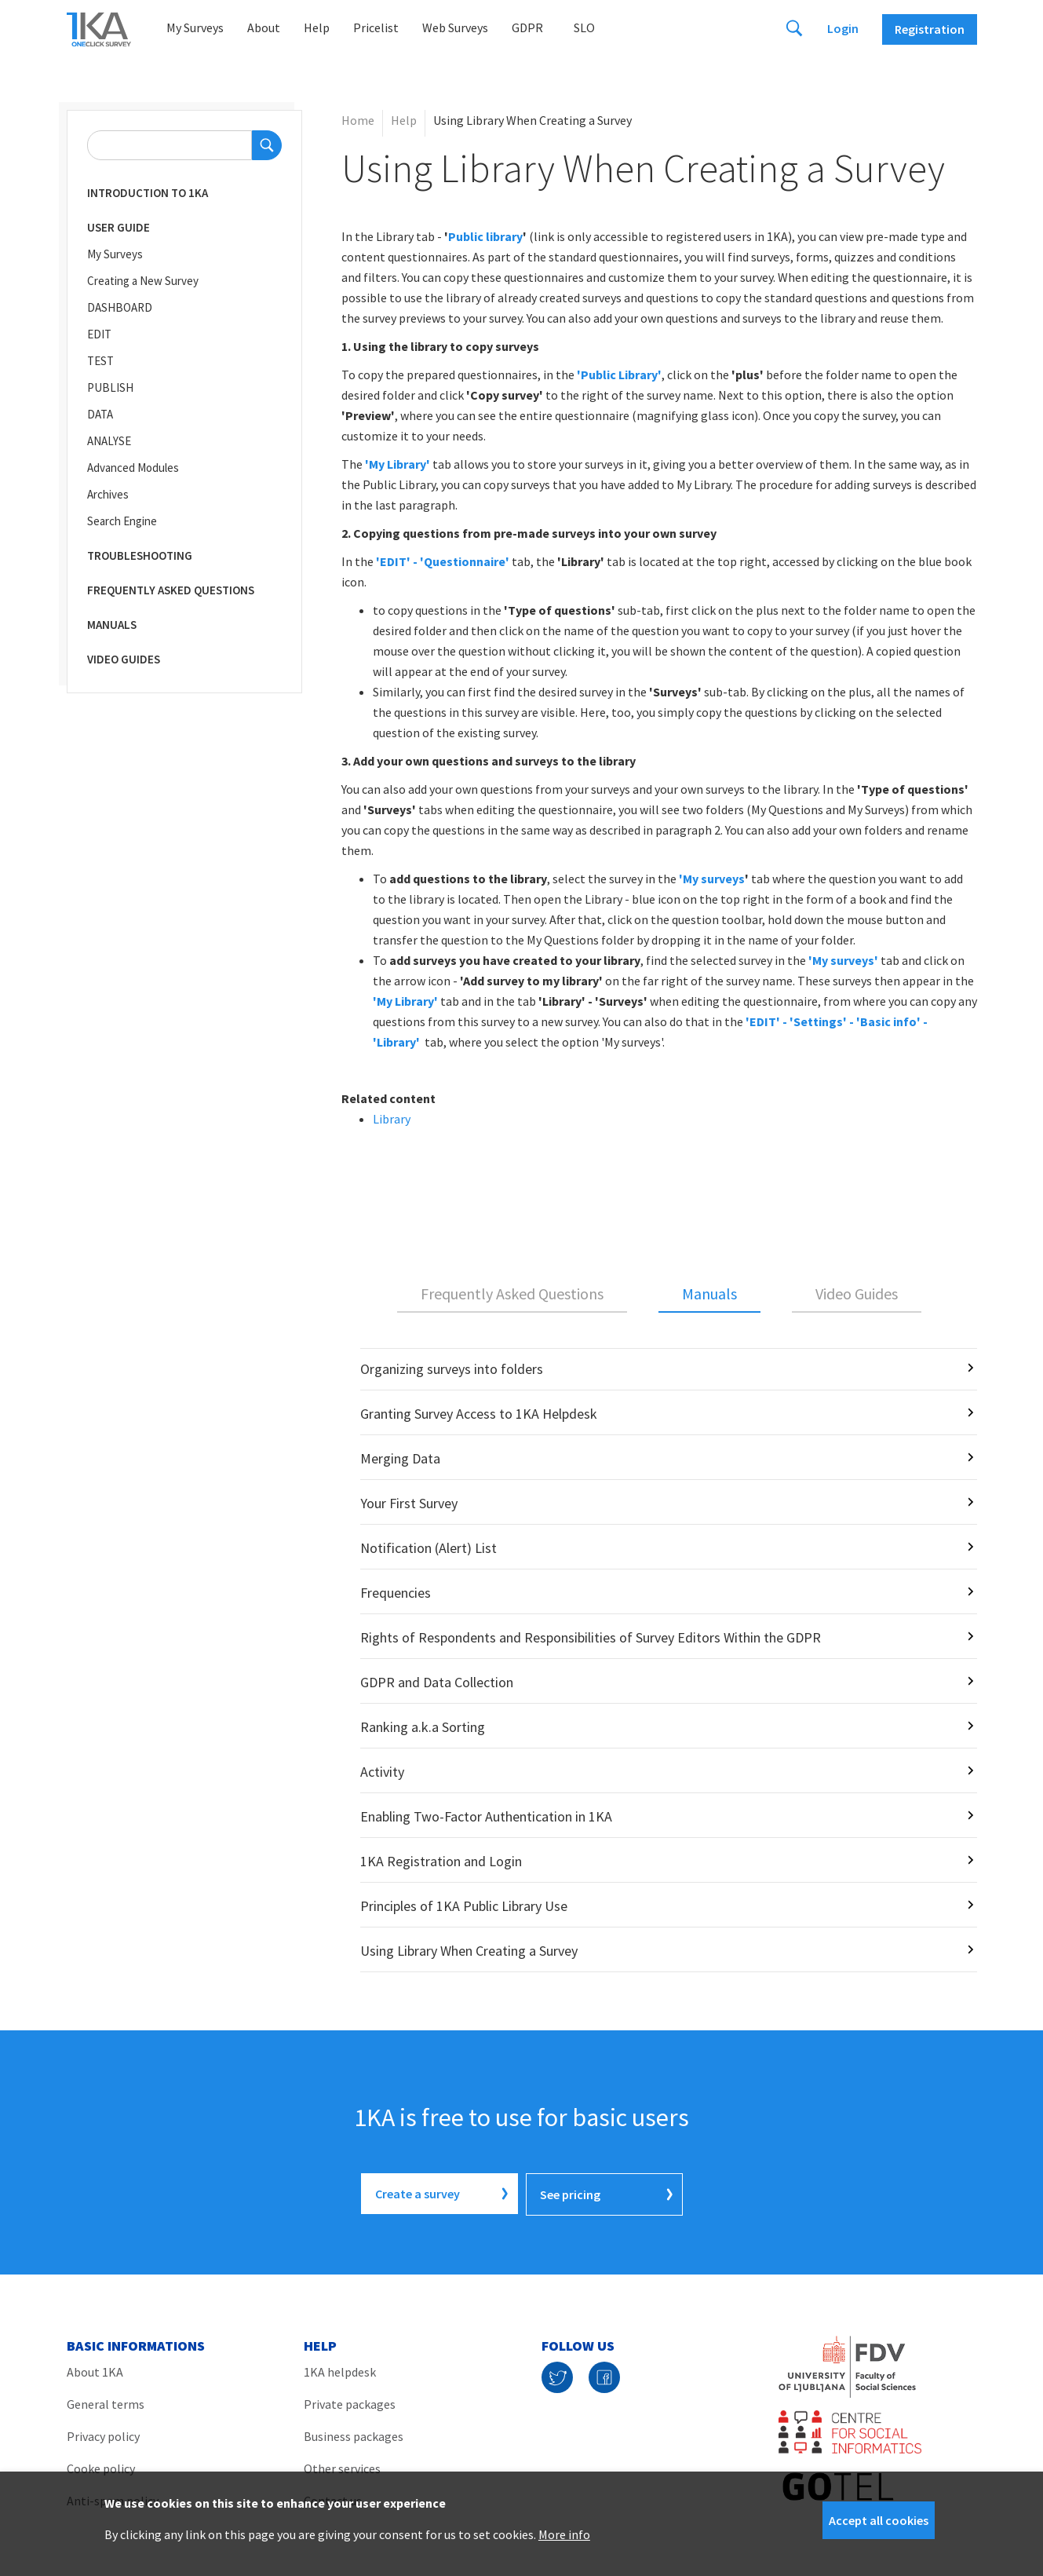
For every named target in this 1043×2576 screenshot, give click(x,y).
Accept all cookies (878, 2520)
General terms (105, 2402)
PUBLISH (110, 387)
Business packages (353, 2435)
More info (564, 2534)
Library (391, 1119)
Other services (342, 2467)
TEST (100, 360)
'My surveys (712, 878)
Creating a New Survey (143, 280)
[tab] (512, 1295)
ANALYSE (109, 440)
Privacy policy (103, 2435)
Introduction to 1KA (147, 192)
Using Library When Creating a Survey (469, 1951)
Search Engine (122, 520)
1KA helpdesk (340, 2370)
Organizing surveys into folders (451, 1369)
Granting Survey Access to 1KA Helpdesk (478, 1414)
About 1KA (95, 2370)
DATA (100, 414)
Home (357, 120)
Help (317, 27)
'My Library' (405, 1001)
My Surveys (195, 27)
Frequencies (395, 1593)
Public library (485, 236)
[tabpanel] (659, 1660)
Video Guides (123, 659)
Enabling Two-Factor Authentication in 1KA (486, 1816)
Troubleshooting (139, 555)
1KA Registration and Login (441, 1861)
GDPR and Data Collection (436, 1682)
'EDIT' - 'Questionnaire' (442, 561)
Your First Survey (409, 1503)
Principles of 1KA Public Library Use (463, 1906)
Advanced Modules (133, 467)
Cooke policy (101, 2467)
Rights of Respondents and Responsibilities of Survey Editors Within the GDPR (590, 1637)
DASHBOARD (119, 307)
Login (843, 28)
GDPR (527, 27)
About (263, 27)
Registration (930, 29)
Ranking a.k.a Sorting (422, 1727)
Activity (382, 1772)
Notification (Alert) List (428, 1548)
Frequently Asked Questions (170, 590)
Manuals (112, 624)
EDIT (99, 334)
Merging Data (400, 1458)
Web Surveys (455, 27)
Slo (584, 27)
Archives (108, 494)
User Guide (118, 227)
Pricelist (376, 27)
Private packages (350, 2402)
